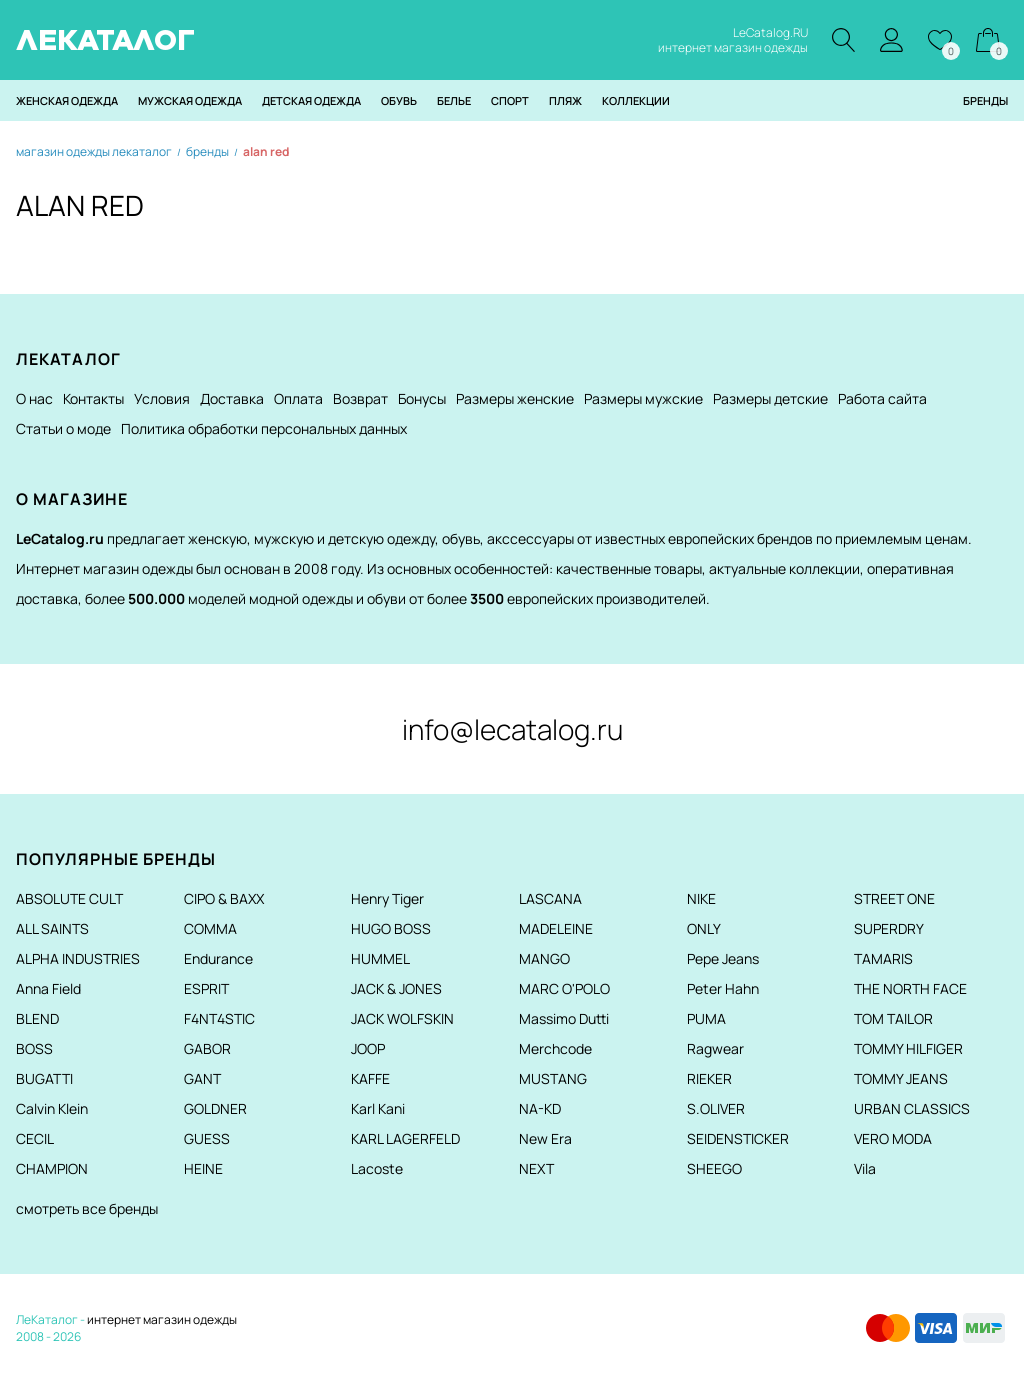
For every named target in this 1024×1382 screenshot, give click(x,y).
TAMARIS (883, 958)
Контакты (93, 398)
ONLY (704, 928)
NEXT (536, 1168)
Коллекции (636, 100)
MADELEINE (556, 928)
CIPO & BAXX (224, 898)
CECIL (35, 1138)
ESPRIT (206, 988)
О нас (34, 398)
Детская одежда (311, 100)
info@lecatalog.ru (512, 729)
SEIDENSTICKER (738, 1138)
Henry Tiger (387, 898)
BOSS (34, 1048)
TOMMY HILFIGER (908, 1048)
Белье (454, 100)
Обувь (399, 100)
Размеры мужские (643, 398)
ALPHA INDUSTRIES (78, 958)
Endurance (218, 958)
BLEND (37, 1018)
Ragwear (715, 1048)
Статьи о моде (63, 428)
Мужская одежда (190, 100)
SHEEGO (714, 1168)
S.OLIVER (716, 1108)
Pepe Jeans (723, 958)
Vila (865, 1168)
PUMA (706, 1018)
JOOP (368, 1048)
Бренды (985, 100)
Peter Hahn (723, 988)
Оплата (298, 398)
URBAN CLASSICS (912, 1108)
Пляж (565, 100)
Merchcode (555, 1048)
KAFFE (370, 1078)
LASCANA (550, 898)
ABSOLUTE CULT (69, 898)
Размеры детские (770, 398)
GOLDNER (215, 1108)
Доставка (232, 398)
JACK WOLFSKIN (402, 1018)
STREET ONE (894, 898)
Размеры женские (515, 398)
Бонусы (422, 398)
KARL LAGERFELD (405, 1138)
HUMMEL (380, 958)
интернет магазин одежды (162, 1319)
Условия (162, 398)
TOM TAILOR (893, 1018)
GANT (202, 1078)
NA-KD (540, 1108)
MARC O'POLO (564, 988)
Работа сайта (882, 398)
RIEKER (709, 1078)
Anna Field (48, 988)
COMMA (210, 928)
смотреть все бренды (87, 1208)
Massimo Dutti (564, 1018)
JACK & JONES (396, 988)
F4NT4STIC (219, 1018)
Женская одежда (67, 100)
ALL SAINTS (52, 928)
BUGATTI (44, 1078)
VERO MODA (893, 1138)
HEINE (203, 1168)
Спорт (510, 100)
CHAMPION (52, 1168)
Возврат (360, 398)
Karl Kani (378, 1108)
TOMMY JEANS (901, 1078)
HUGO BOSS (391, 928)
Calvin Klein (52, 1108)
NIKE (701, 898)
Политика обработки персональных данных (264, 428)
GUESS (207, 1138)
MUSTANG (553, 1078)
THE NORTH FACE (910, 988)
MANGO (544, 958)
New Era (545, 1138)
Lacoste (377, 1168)
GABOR (207, 1048)
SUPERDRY (889, 928)
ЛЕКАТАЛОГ (105, 40)
